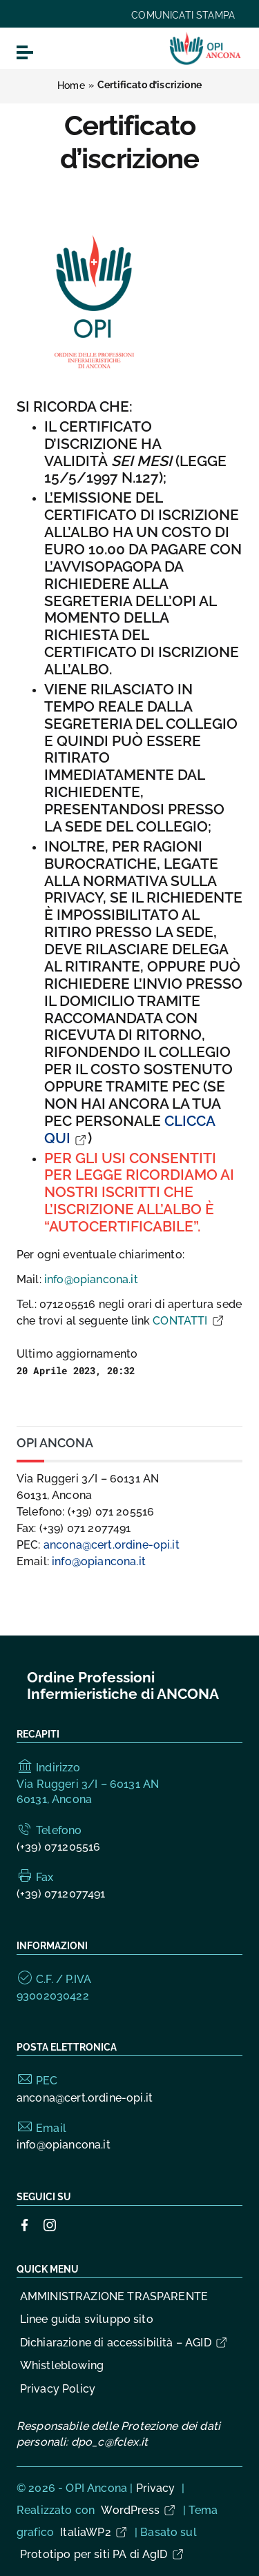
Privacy (155, 2488)
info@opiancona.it (91, 1279)
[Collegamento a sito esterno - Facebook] (25, 2224)
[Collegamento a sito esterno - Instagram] (49, 2224)
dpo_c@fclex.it (109, 2441)
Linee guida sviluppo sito (86, 2319)
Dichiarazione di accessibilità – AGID (124, 2342)
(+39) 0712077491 (61, 1893)
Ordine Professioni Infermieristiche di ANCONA (123, 1685)
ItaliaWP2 (94, 2532)
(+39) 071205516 (58, 1846)
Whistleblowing (62, 2365)
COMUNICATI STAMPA (183, 15)
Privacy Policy (57, 2388)
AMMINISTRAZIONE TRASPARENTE (114, 2296)
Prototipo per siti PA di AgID (102, 2554)
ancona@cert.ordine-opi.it (112, 1544)
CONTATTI (188, 1320)
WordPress (138, 2510)
